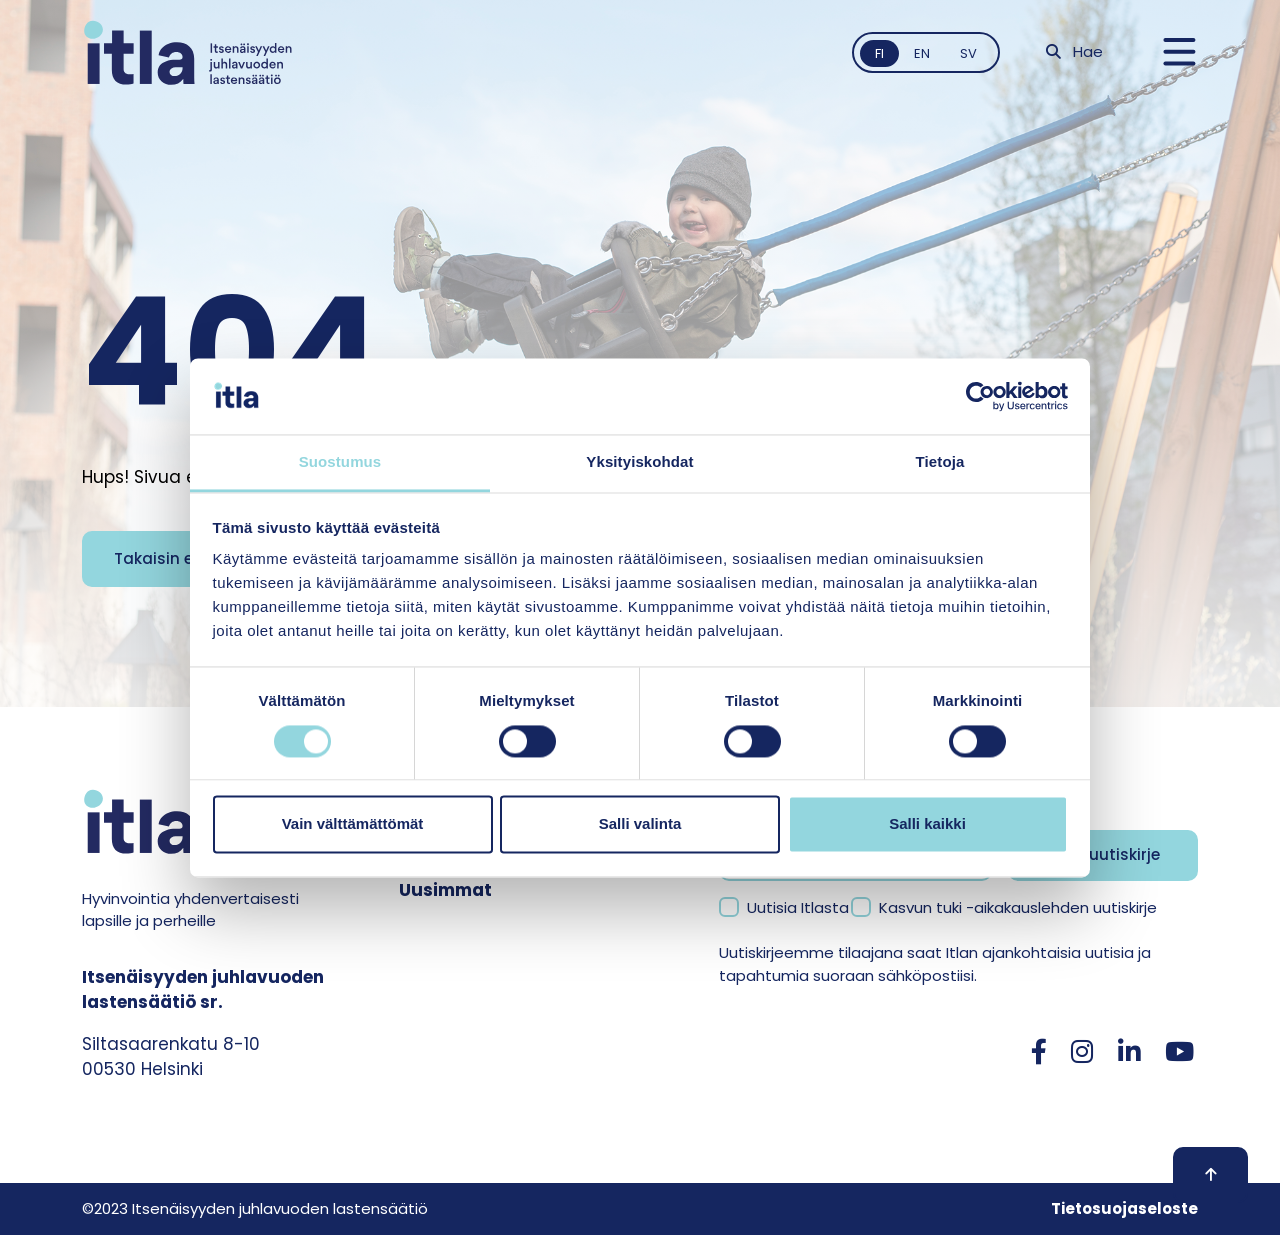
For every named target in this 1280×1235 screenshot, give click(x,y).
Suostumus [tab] (340, 462)
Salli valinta (640, 824)
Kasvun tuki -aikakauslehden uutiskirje (1018, 907)
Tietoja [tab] (940, 462)
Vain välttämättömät (353, 824)
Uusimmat (445, 890)
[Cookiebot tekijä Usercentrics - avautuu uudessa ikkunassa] (980, 396)
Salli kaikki (927, 824)
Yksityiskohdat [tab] (639, 462)
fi (879, 53)
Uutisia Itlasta (798, 907)
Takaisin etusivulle (186, 558)
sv (968, 53)
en (922, 53)
